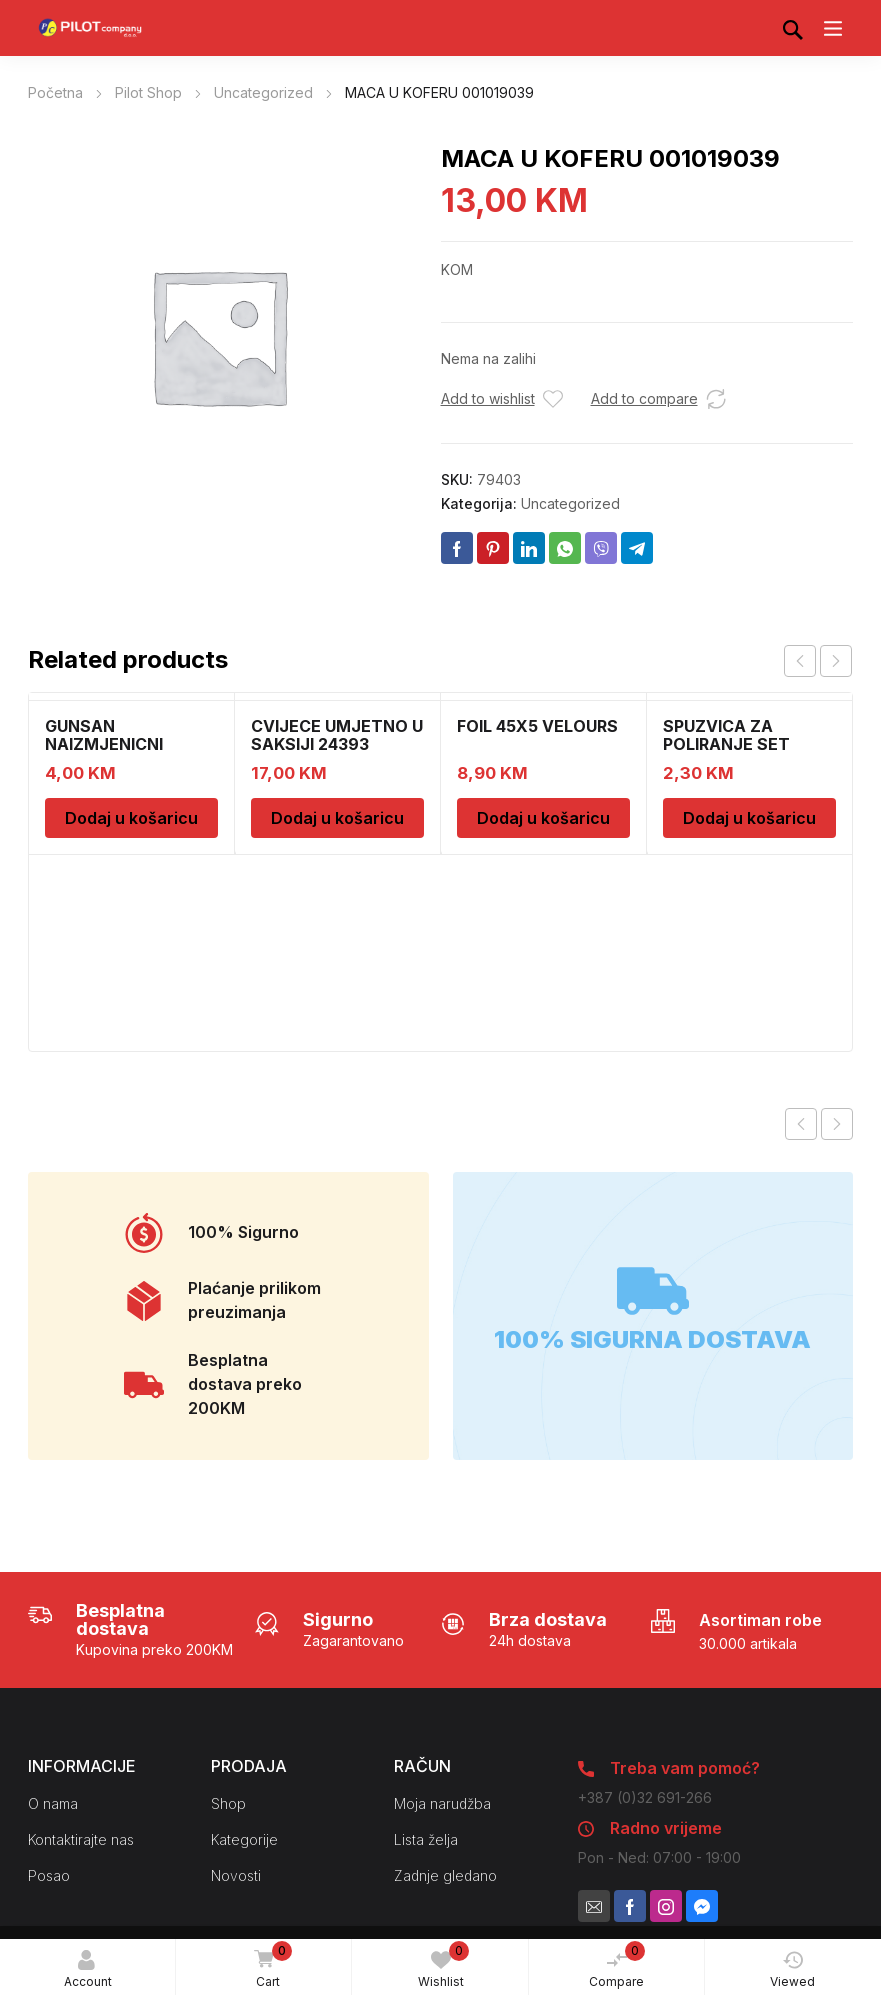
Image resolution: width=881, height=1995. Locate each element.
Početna (55, 92)
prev (800, 661)
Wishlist (443, 1965)
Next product (837, 1124)
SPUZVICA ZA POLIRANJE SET (726, 735)
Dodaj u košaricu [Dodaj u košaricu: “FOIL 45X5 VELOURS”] (543, 818)
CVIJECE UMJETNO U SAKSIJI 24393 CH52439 (337, 744)
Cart (270, 1966)
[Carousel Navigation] (818, 661)
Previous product (801, 1124)
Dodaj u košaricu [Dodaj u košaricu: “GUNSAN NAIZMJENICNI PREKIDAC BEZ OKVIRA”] (131, 818)
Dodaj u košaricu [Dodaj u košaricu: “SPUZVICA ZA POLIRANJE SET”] (749, 818)
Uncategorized (263, 92)
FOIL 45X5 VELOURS (537, 726)
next (836, 661)
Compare (617, 1965)
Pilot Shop (148, 92)
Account (88, 1969)
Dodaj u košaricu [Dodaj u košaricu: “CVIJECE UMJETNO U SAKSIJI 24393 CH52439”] (337, 818)
